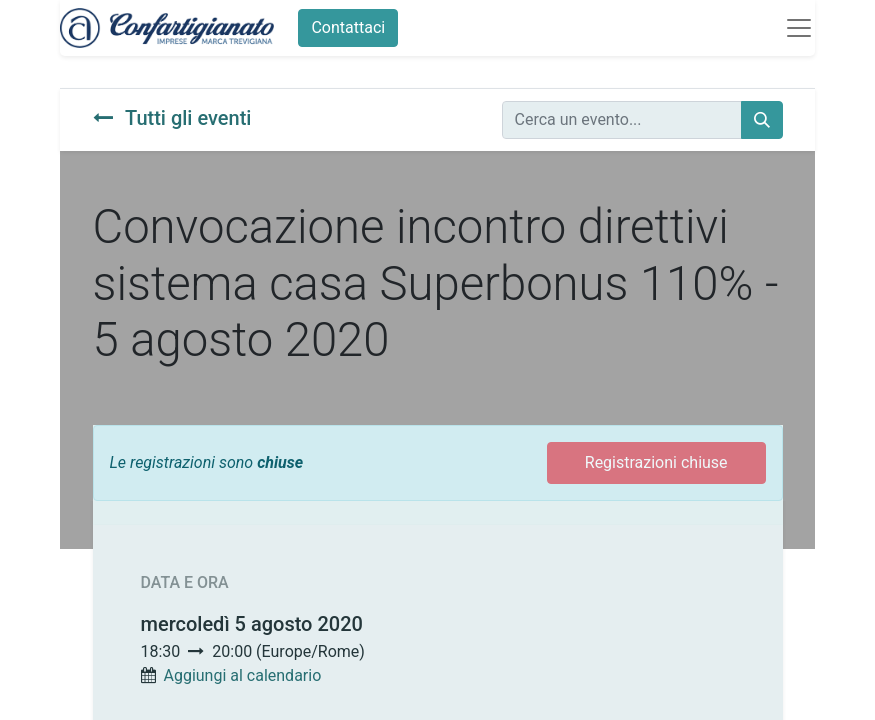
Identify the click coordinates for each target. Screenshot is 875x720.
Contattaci (348, 27)
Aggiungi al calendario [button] (242, 675)
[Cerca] (762, 120)
